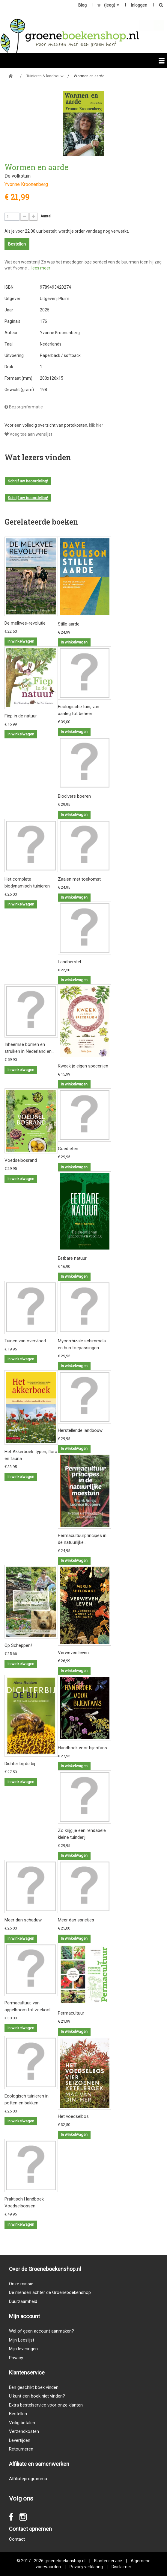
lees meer (40, 268)
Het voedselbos (73, 2116)
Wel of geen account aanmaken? (41, 2331)
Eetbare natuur (72, 1258)
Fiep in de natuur (20, 716)
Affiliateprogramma (28, 2478)
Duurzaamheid (23, 2301)
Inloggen (139, 5)
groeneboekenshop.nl (65, 2560)
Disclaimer (121, 2566)
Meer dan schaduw (23, 1920)
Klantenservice (108, 2560)
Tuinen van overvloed (25, 1341)
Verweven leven (73, 1652)
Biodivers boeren (74, 796)
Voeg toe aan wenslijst (28, 434)
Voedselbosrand (20, 1160)
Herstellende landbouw (80, 1430)
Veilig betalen (22, 2422)
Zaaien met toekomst (79, 879)
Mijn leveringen (23, 2348)
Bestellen (18, 2413)
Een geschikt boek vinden (33, 2387)
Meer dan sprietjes (76, 1920)
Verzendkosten (24, 2431)
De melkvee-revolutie (25, 623)
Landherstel (69, 961)
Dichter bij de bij (19, 1763)
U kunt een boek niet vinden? (37, 2396)
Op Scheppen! (18, 1645)
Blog (82, 5)
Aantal (45, 216)
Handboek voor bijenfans (82, 1747)
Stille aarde (68, 624)
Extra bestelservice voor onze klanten (46, 2405)
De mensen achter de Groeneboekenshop (50, 2292)
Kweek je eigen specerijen (83, 1066)
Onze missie (21, 2283)
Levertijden (19, 2440)
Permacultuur (71, 2013)
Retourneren (21, 2449)
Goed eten (68, 1148)
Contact (17, 2539)
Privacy (16, 2357)
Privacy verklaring (86, 2566)
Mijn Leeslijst (21, 2340)
